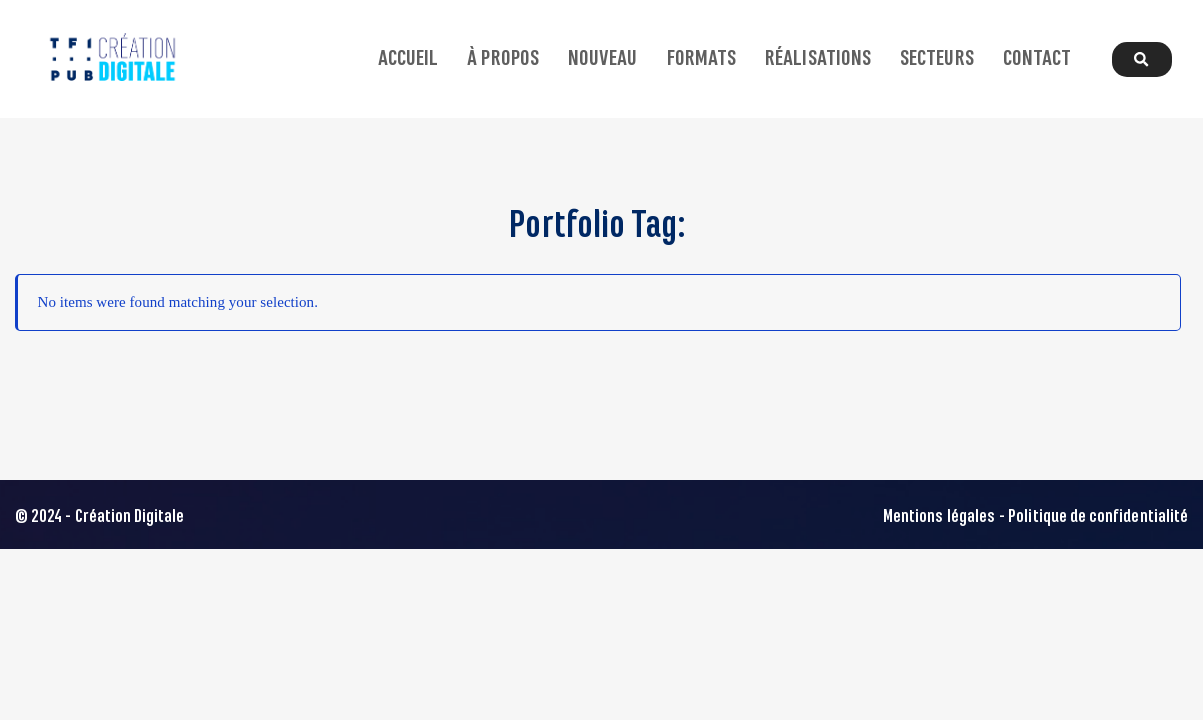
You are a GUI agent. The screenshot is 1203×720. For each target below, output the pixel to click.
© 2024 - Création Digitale (100, 517)
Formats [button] (701, 58)
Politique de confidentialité (1098, 517)
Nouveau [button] (602, 58)
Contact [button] (1037, 58)
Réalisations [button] (818, 58)
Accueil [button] (408, 58)
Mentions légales (939, 517)
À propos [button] (502, 58)
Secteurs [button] (936, 58)
